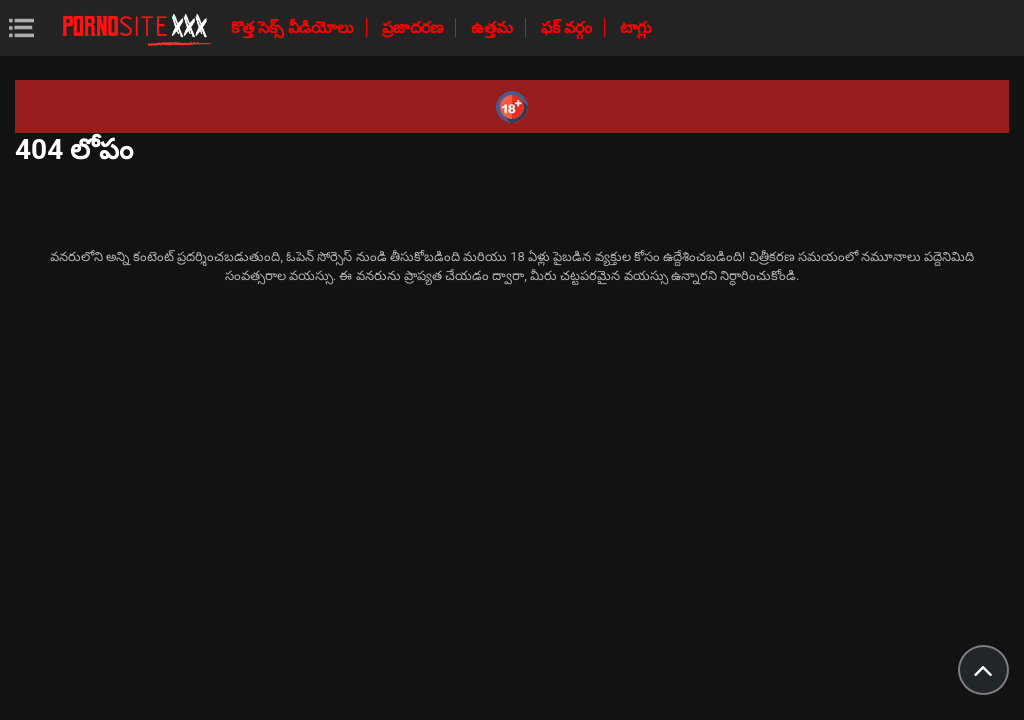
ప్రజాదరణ (414, 27)
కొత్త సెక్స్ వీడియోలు (294, 27)
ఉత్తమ (494, 27)
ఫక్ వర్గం (568, 27)
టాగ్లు (636, 27)
